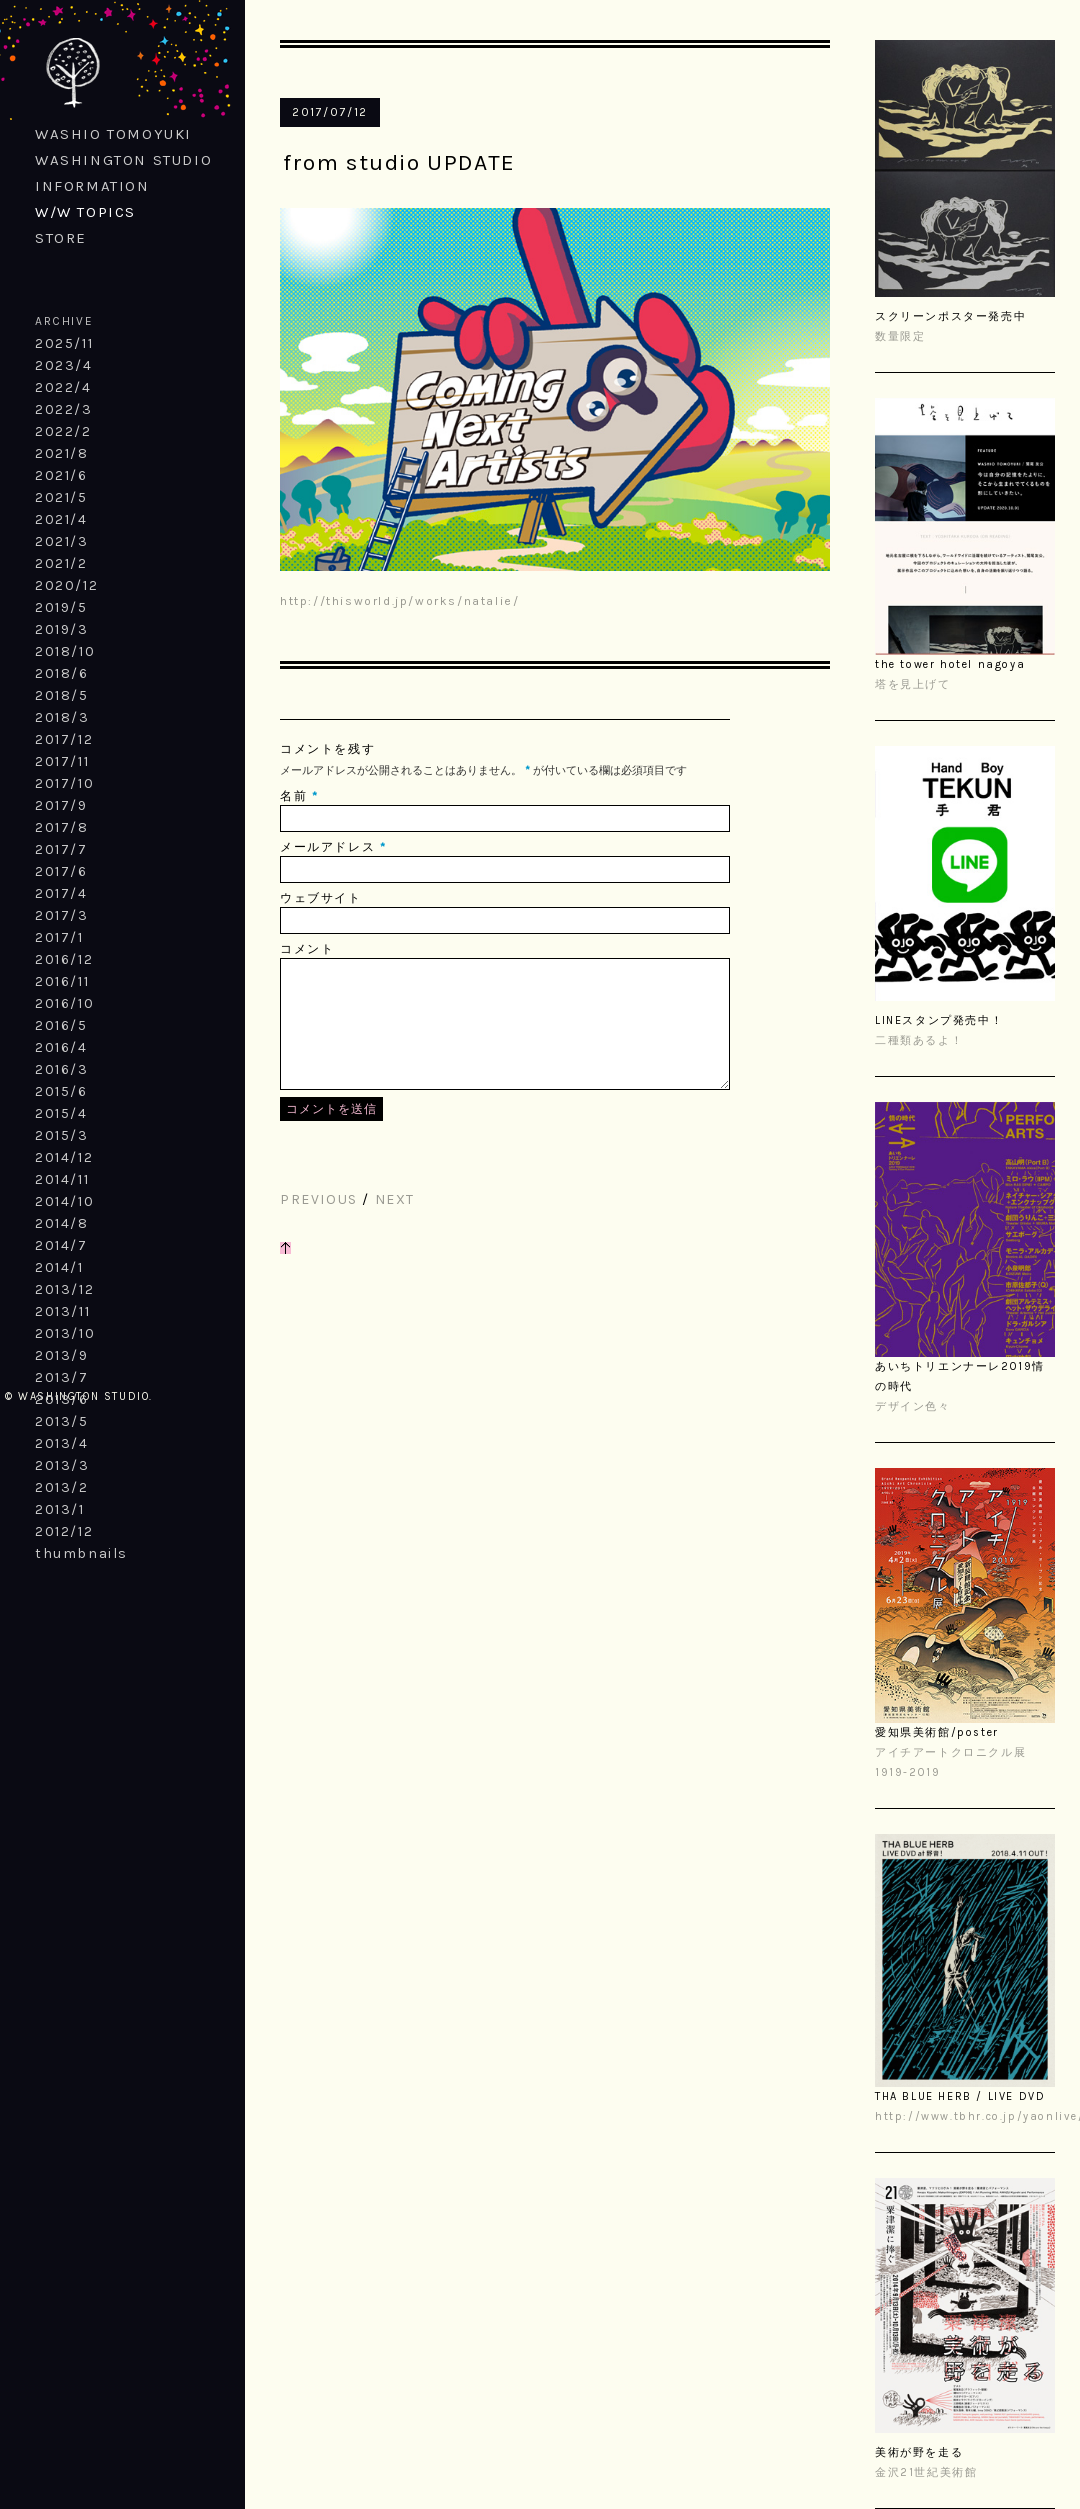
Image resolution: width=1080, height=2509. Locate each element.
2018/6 (62, 673)
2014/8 (62, 1223)
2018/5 (62, 695)
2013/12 (64, 1289)
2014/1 (59, 1267)
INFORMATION (92, 186)
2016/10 (64, 1003)
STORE (61, 238)
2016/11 (62, 981)
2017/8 (62, 827)
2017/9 (61, 805)
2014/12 (64, 1157)
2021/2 (61, 563)
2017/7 (61, 849)
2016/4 (61, 1047)
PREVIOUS (319, 1223)
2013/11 (62, 1311)
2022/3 (64, 409)
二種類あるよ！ (919, 1040)
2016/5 (61, 1025)
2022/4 (63, 387)
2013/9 (62, 1355)
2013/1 (60, 1509)
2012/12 (64, 1531)
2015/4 (61, 1113)
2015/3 (62, 1135)
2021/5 (61, 497)
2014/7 (61, 1245)
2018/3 (62, 717)
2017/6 (61, 871)
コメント (307, 949)
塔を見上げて (913, 684)
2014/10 (64, 1201)
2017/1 (59, 937)
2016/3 (62, 1069)
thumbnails (81, 1553)
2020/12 (66, 585)
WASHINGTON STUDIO (123, 160)
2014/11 (62, 1179)
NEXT (395, 1223)
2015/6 (61, 1091)
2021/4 (61, 519)
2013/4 (62, 1443)
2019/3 (62, 629)
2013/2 (62, 1487)
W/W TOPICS (85, 212)
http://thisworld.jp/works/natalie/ (399, 601)
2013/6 (62, 1399)
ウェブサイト (321, 898)
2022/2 (63, 431)
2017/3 (62, 915)
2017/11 (62, 761)
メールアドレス (327, 847)
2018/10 (65, 651)
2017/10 (64, 783)
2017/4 (61, 893)
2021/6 (61, 475)
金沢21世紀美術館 (926, 2472)
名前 (293, 796)
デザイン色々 (913, 1406)
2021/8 (62, 453)
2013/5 (62, 1421)
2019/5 (61, 607)
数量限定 (900, 336)
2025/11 (64, 343)
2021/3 (62, 541)
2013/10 (65, 1333)
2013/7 (62, 1377)
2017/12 (64, 739)
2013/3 (62, 1465)
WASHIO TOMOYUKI (113, 134)
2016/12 (64, 959)
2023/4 (64, 365)
